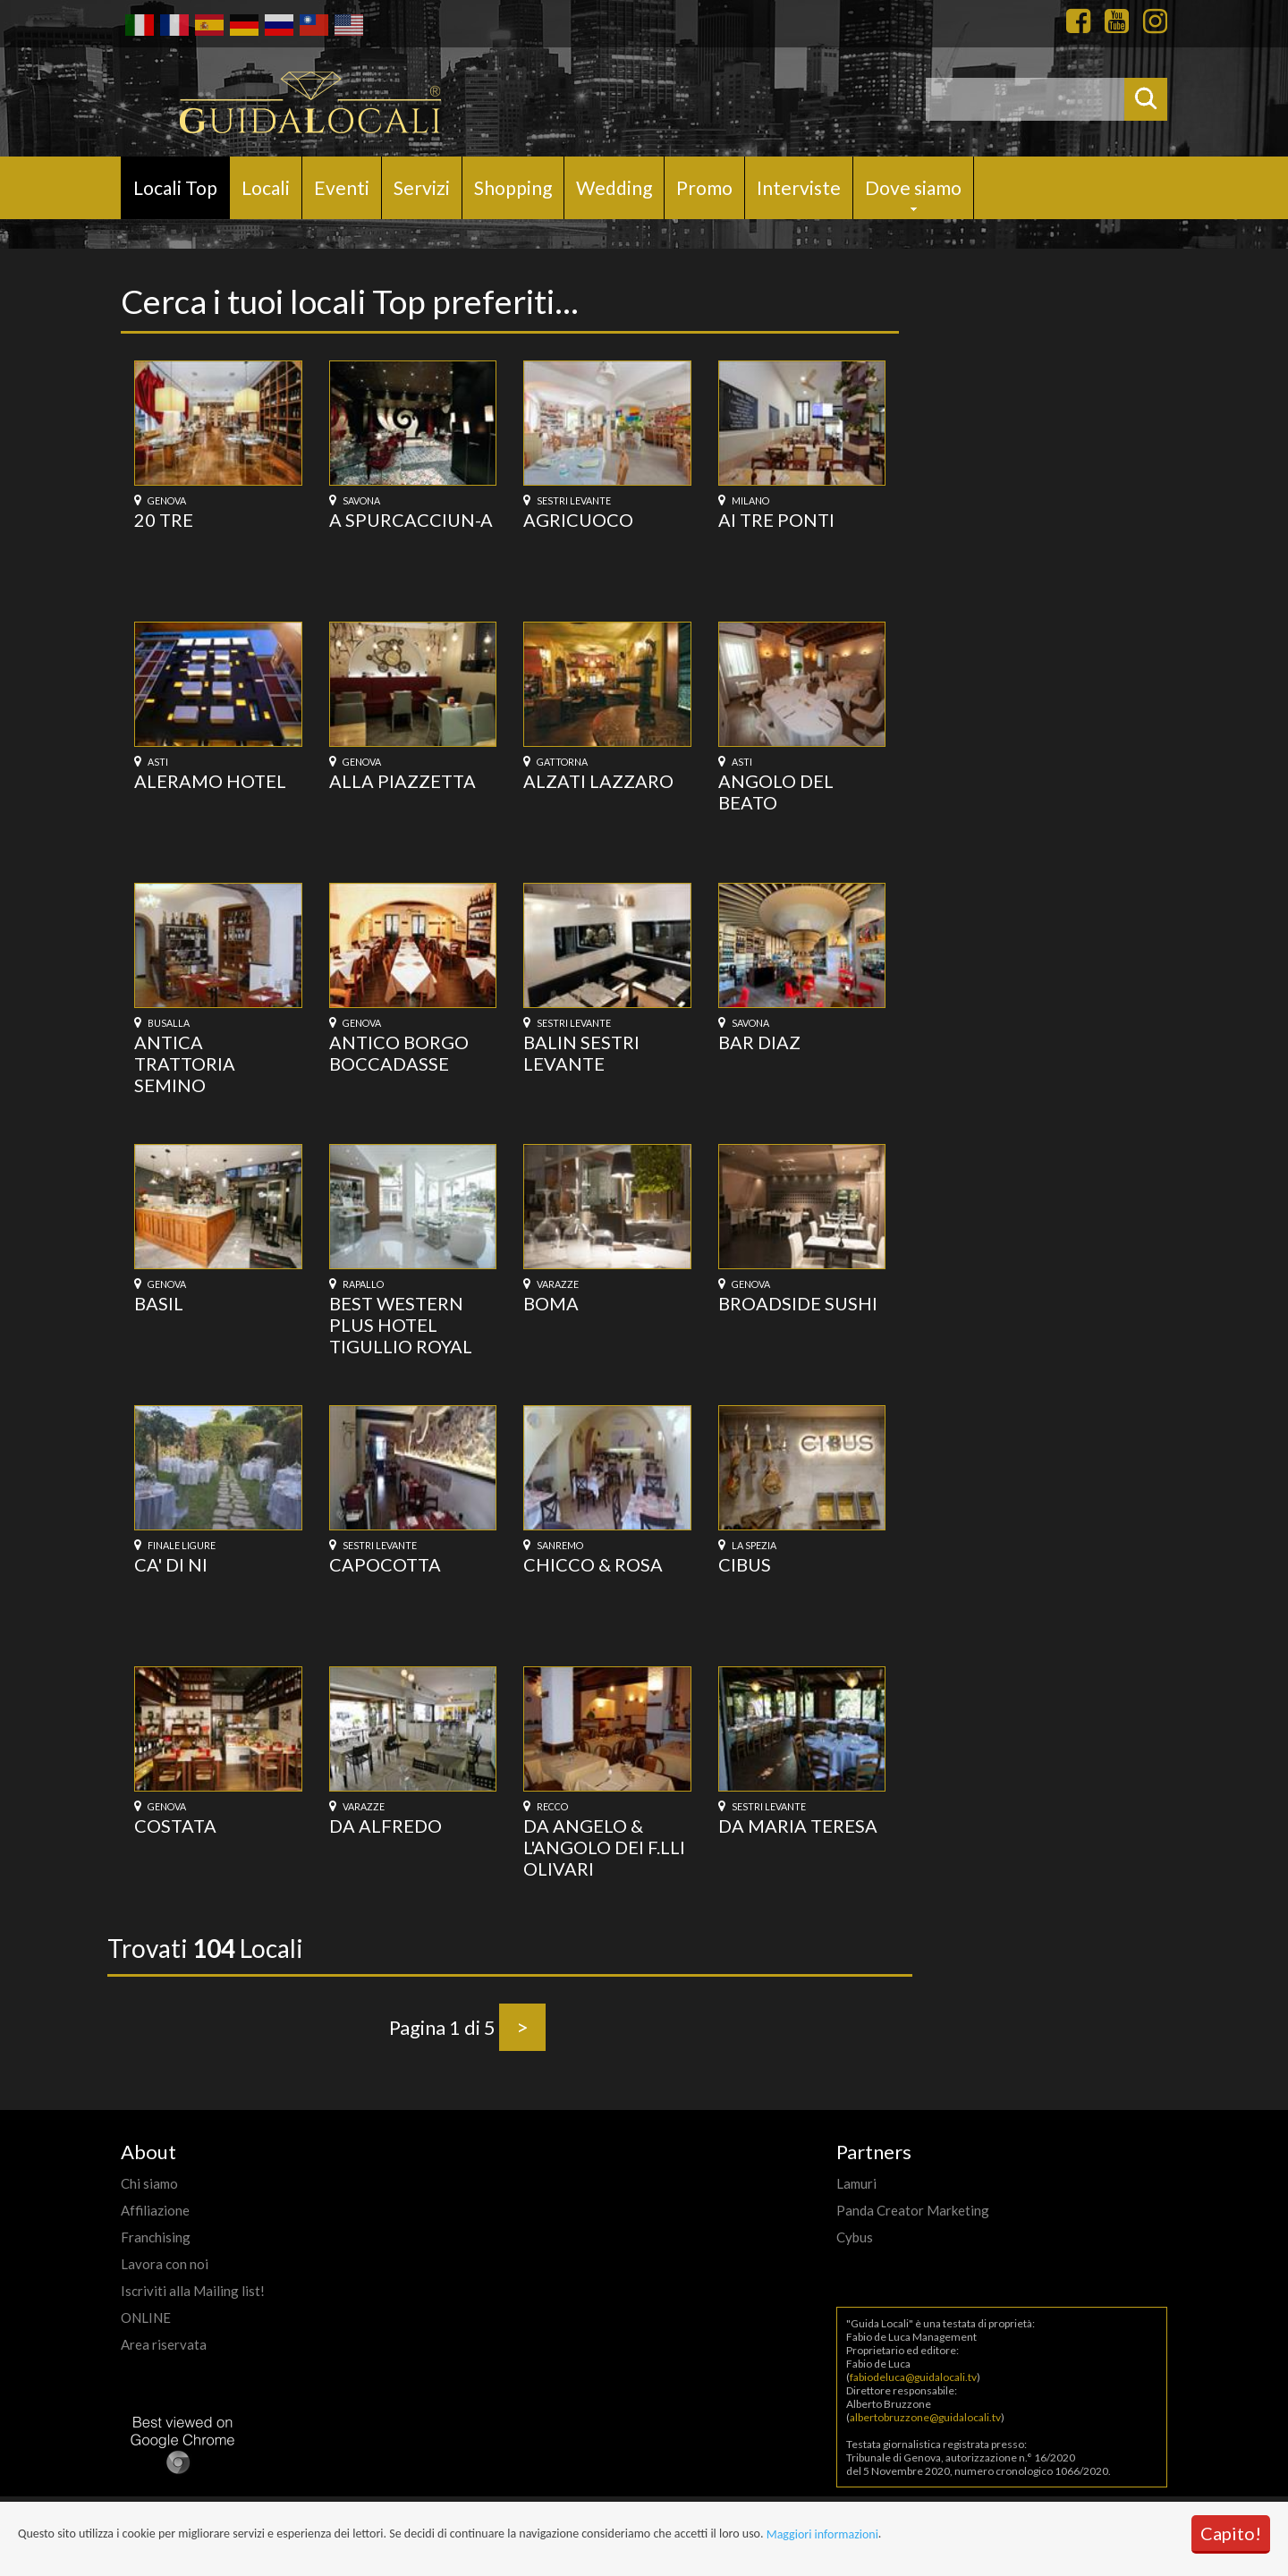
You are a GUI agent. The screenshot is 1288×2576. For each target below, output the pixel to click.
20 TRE (163, 519)
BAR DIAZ (759, 1042)
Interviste (799, 187)
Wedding (614, 187)
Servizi (422, 187)
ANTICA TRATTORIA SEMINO (184, 1063)
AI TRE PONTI (776, 519)
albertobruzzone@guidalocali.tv (925, 2417)
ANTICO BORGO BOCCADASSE (399, 1052)
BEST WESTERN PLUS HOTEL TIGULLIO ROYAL (400, 1324)
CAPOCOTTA (385, 1564)
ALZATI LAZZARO (598, 781)
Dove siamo (913, 187)
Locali (266, 187)
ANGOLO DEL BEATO (776, 791)
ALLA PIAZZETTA (402, 781)
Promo (704, 187)
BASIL (158, 1303)
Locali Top (175, 187)
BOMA (551, 1303)
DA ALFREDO (385, 1825)
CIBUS (744, 1564)
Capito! (1230, 2533)
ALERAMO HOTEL (210, 781)
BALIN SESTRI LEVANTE (581, 1052)
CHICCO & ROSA (593, 1564)
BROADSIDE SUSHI (797, 1303)
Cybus (854, 2237)
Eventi (341, 187)
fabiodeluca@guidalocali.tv (913, 2377)
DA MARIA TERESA (797, 1825)
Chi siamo (149, 2183)
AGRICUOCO (578, 519)
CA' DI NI (171, 1564)
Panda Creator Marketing (912, 2210)
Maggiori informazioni (822, 2534)
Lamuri (856, 2183)
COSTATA (175, 1825)
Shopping (513, 187)
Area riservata (164, 2344)
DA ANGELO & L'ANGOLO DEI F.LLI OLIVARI (604, 1847)
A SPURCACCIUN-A (411, 519)
